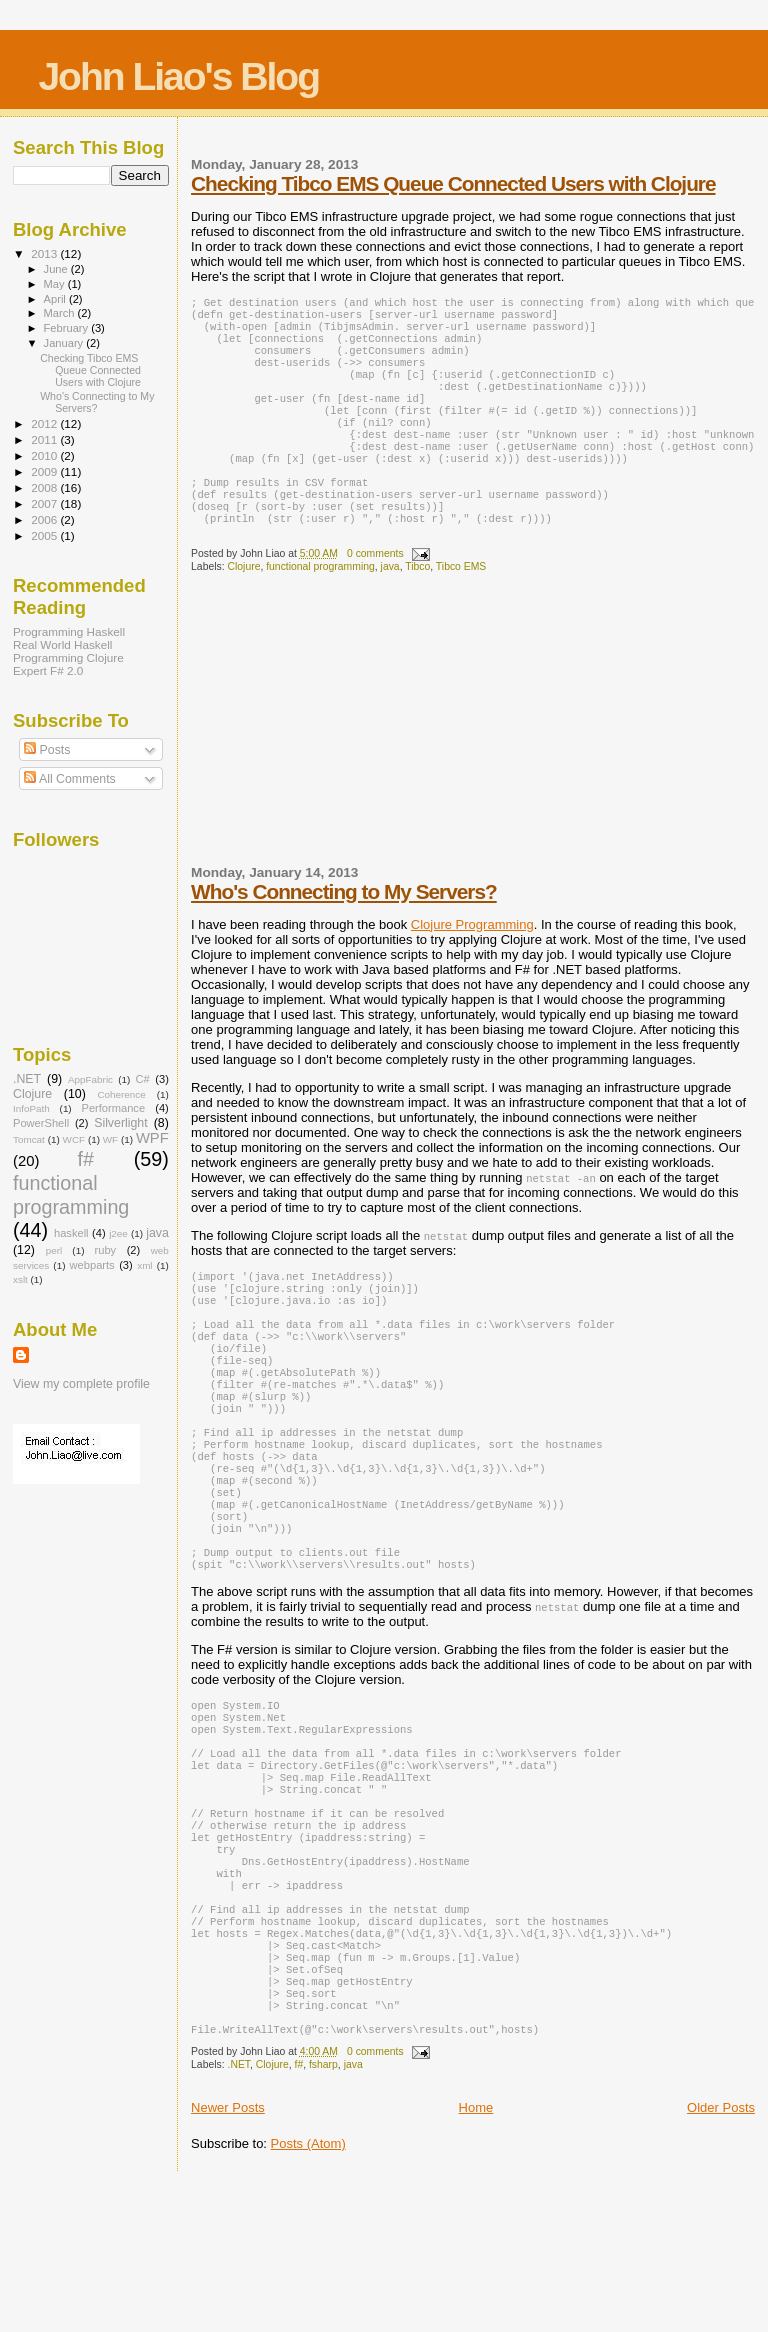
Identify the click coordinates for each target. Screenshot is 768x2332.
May (56, 284)
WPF (152, 1138)
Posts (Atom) (308, 2289)
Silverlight (121, 1123)
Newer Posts (228, 2253)
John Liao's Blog (178, 76)
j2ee (118, 1233)
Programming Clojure (68, 657)
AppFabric (90, 1079)
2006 (45, 519)
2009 (45, 471)
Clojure (244, 606)
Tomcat (29, 1139)
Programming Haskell (69, 631)
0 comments (375, 593)
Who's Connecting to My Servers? (344, 931)
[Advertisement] (341, 767)
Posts (47, 750)
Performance (113, 1108)
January (65, 343)
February (68, 328)
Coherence (121, 1094)
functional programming (320, 606)
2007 (45, 503)
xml (144, 1265)
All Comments (70, 779)
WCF (74, 1139)
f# (299, 2210)
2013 (45, 253)
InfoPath (31, 1108)
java (390, 606)
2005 (45, 535)
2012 (45, 423)
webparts (92, 1265)
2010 (45, 455)
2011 (45, 439)
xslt (20, 1279)
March (61, 313)
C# (143, 1079)
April (56, 299)
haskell (71, 1233)
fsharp (323, 2210)
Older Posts (721, 2253)
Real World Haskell (62, 644)
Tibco (417, 606)
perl (54, 1250)
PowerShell (41, 1123)
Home (476, 2253)
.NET (239, 2210)
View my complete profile (81, 1384)
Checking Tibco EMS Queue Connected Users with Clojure (453, 183)
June (57, 269)
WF (110, 1139)
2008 (45, 487)
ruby (106, 1250)
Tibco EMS (461, 606)
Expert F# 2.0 (48, 670)
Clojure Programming (472, 964)
